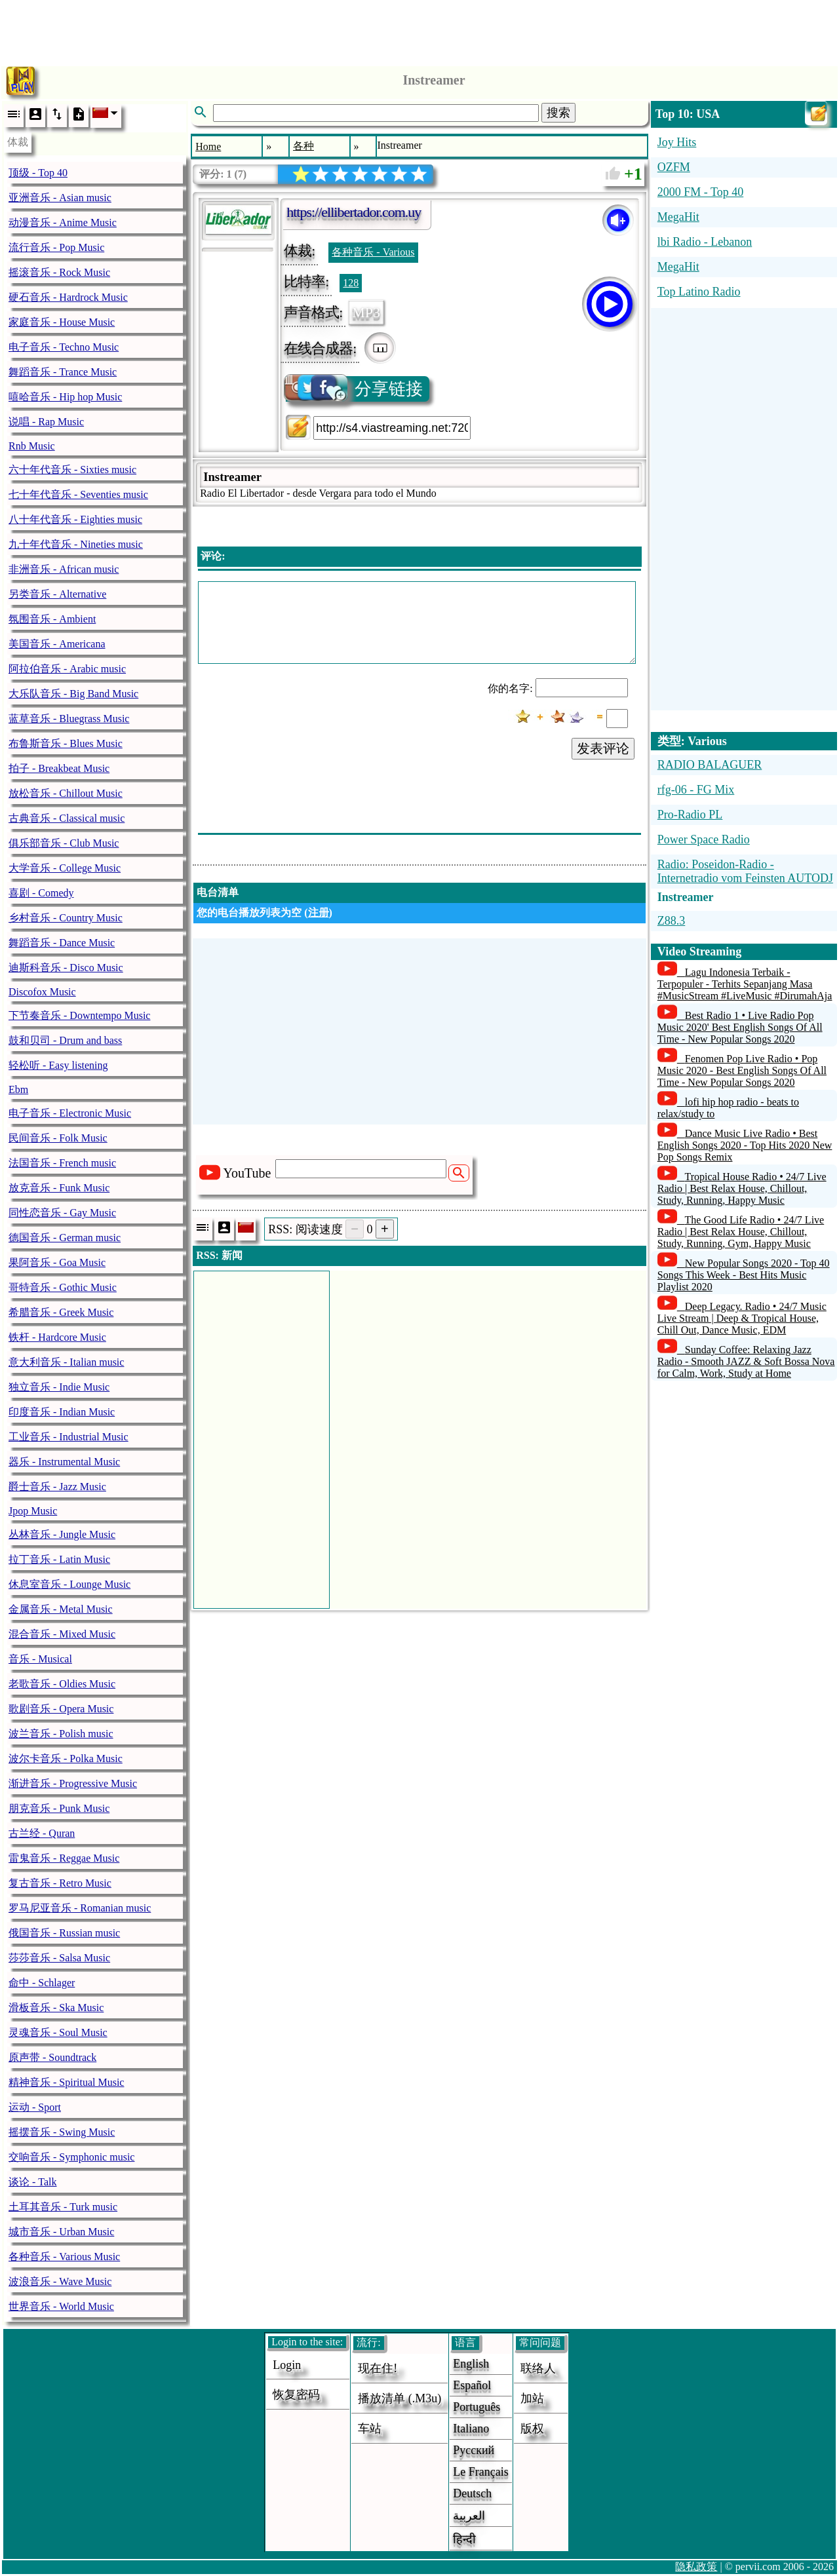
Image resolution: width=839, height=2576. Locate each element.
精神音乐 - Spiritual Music (66, 2082)
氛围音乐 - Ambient (52, 619)
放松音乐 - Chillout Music (66, 793)
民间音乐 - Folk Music (58, 1138)
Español (472, 2385)
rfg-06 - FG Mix (696, 789)
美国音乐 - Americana (57, 643)
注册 (318, 912)
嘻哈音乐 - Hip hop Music (65, 396)
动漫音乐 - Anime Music (63, 222)
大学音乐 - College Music (65, 868)
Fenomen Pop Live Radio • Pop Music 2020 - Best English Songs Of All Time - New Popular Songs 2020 (742, 1070)
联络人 (538, 2368)
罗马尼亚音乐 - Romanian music (80, 1907)
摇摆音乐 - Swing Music (62, 2132)
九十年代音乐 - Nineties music (76, 544)
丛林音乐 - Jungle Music (62, 1534)
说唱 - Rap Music (46, 421)
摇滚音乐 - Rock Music (59, 272)
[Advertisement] (419, 29)
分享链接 (354, 389)
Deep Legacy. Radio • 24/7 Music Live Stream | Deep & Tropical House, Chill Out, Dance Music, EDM (742, 1318)
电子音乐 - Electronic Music (70, 1113)
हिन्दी (464, 2539)
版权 (532, 2428)
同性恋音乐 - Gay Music (62, 1212)
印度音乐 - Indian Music (62, 1411)
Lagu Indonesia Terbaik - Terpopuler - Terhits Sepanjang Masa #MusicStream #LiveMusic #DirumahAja (744, 984)
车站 (369, 2428)
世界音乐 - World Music (61, 2306)
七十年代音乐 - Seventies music (78, 494)
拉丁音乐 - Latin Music (59, 1559)
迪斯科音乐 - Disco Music (66, 967)
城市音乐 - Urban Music (61, 2231)
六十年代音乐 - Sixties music (72, 469)
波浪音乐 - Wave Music (60, 2281)
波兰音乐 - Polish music (61, 1733)
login (287, 2365)
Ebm (18, 1089)
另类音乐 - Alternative (57, 594)
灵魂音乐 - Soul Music (58, 2032)
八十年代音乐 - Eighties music (75, 519)
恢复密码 (296, 2394)
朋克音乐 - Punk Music (59, 1808)
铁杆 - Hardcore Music (57, 1337)
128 (351, 282)
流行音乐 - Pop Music (56, 247)
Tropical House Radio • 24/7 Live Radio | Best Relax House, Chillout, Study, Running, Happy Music (742, 1188)
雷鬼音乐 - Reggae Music (64, 1858)
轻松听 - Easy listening (58, 1065)
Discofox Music (42, 991)
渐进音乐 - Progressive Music (73, 1783)
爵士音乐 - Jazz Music (57, 1486)
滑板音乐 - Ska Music (56, 2007)
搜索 (558, 112)
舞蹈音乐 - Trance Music (63, 371)
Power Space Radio (703, 839)
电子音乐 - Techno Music (64, 347)
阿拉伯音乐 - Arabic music (67, 668)
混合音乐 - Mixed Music (62, 1634)
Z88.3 (671, 920)
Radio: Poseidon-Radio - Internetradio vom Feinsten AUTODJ (745, 871)
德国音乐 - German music (65, 1237)
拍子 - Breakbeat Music (59, 768)
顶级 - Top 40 (38, 172)
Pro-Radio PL (690, 814)
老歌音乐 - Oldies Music (62, 1683)
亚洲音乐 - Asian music (60, 197)
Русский (473, 2450)
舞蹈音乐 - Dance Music (62, 942)
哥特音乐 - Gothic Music (63, 1287)
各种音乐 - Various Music (64, 2256)
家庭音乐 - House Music (62, 322)
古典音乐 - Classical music (67, 818)
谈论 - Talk (33, 2181)
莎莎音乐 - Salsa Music (59, 1957)
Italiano (471, 2428)
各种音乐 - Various (373, 252)
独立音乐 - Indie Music (59, 1387)
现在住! (377, 2368)
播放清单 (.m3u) (399, 2398)
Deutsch (472, 2493)
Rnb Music (32, 446)
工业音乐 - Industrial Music (68, 1436)
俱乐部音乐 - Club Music (64, 843)
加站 (532, 2398)
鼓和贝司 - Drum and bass (65, 1040)
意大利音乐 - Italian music (66, 1362)
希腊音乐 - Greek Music (61, 1312)
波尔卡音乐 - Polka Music (66, 1758)
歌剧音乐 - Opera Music (61, 1708)
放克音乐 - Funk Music (59, 1187)
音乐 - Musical (40, 1658)
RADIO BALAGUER (709, 764)
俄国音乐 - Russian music (64, 1932)
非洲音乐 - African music (64, 569)
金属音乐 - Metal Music (61, 1609)
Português (476, 2406)
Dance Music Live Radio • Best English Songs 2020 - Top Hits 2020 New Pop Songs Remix (744, 1145)
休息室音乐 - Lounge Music (69, 1584)
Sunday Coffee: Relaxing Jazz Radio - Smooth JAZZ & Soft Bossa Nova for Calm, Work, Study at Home (746, 1361)
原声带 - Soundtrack (52, 2057)
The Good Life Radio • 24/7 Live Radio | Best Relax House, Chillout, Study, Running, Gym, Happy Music (740, 1231)
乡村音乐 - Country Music (66, 917)
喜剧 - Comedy (41, 892)
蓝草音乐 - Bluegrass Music (69, 718)
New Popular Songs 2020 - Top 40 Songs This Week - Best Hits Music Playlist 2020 (743, 1275)
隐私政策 (696, 2566)
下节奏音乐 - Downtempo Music (79, 1015)
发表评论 (603, 748)
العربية (469, 2515)
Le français (480, 2471)
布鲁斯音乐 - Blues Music (66, 743)
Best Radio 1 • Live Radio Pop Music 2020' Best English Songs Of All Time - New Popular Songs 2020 (740, 1027)
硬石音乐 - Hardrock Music (68, 297)
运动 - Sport (35, 2107)
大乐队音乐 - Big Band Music (73, 693)
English (471, 2363)
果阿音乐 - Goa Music (57, 1262)
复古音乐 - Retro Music (60, 1883)
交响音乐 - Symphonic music (71, 2157)
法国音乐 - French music (62, 1162)
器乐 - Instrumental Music (64, 1461)
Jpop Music (33, 1510)
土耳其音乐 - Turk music (63, 2206)
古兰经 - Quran (42, 1833)
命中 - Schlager (42, 1982)
